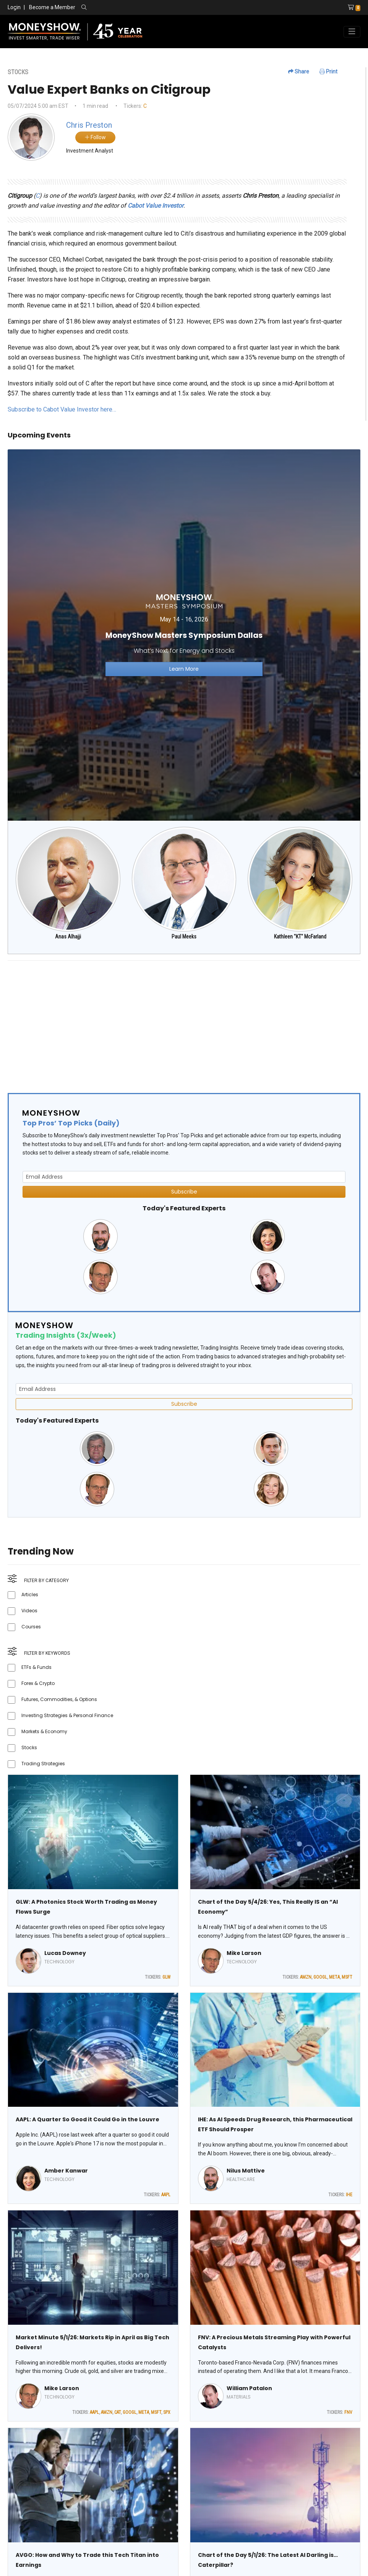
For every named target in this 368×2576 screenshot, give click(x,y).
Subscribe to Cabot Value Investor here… (62, 409)
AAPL (165, 2194)
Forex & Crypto (38, 1683)
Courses (31, 1626)
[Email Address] (184, 1177)
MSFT (347, 1977)
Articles (29, 1594)
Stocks (29, 1747)
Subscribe (184, 1191)
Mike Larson (244, 1953)
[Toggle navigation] (352, 31)
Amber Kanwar (66, 2170)
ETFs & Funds (36, 1667)
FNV (348, 2412)
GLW (166, 1977)
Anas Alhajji (68, 936)
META (334, 1977)
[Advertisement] (184, 1020)
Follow (95, 137)
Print (328, 71)
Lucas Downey (65, 1953)
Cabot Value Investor (155, 205)
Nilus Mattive (246, 2170)
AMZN (305, 1977)
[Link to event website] (184, 634)
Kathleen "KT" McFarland (300, 936)
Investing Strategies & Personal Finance (67, 1715)
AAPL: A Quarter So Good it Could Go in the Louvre (87, 2119)
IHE (349, 2194)
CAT (117, 2412)
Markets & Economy (44, 1731)
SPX (166, 2412)
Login (14, 7)
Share (298, 71)
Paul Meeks (184, 936)
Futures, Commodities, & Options (59, 1699)
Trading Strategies (43, 1763)
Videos (29, 1610)
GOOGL (320, 1977)
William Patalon (249, 2388)
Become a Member (52, 7)
